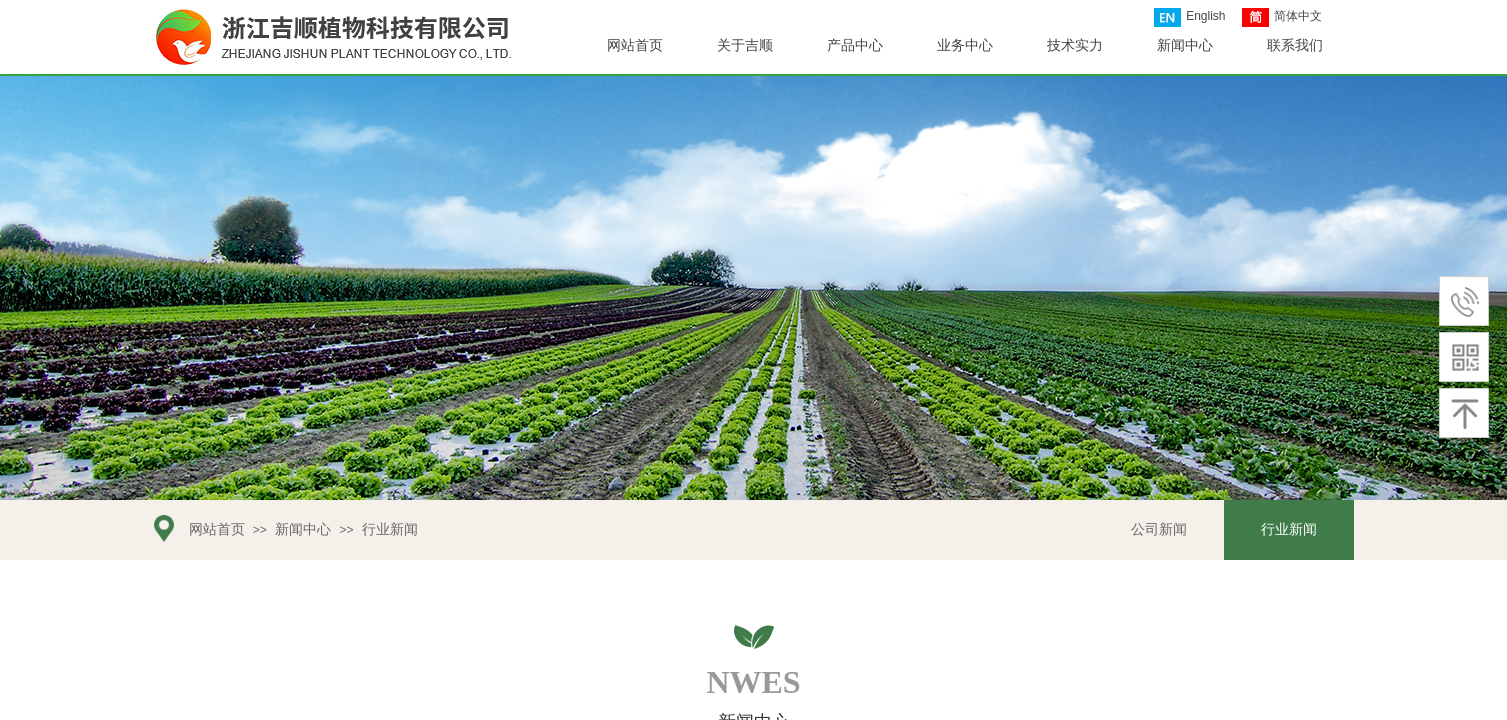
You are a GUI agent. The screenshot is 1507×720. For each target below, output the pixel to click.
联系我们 (1295, 45)
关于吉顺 (745, 45)
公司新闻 (1159, 529)
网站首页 (217, 529)
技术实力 (1075, 45)
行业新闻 (390, 529)
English (1189, 17)
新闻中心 (303, 529)
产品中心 (855, 45)
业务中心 (965, 45)
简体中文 (1282, 17)
